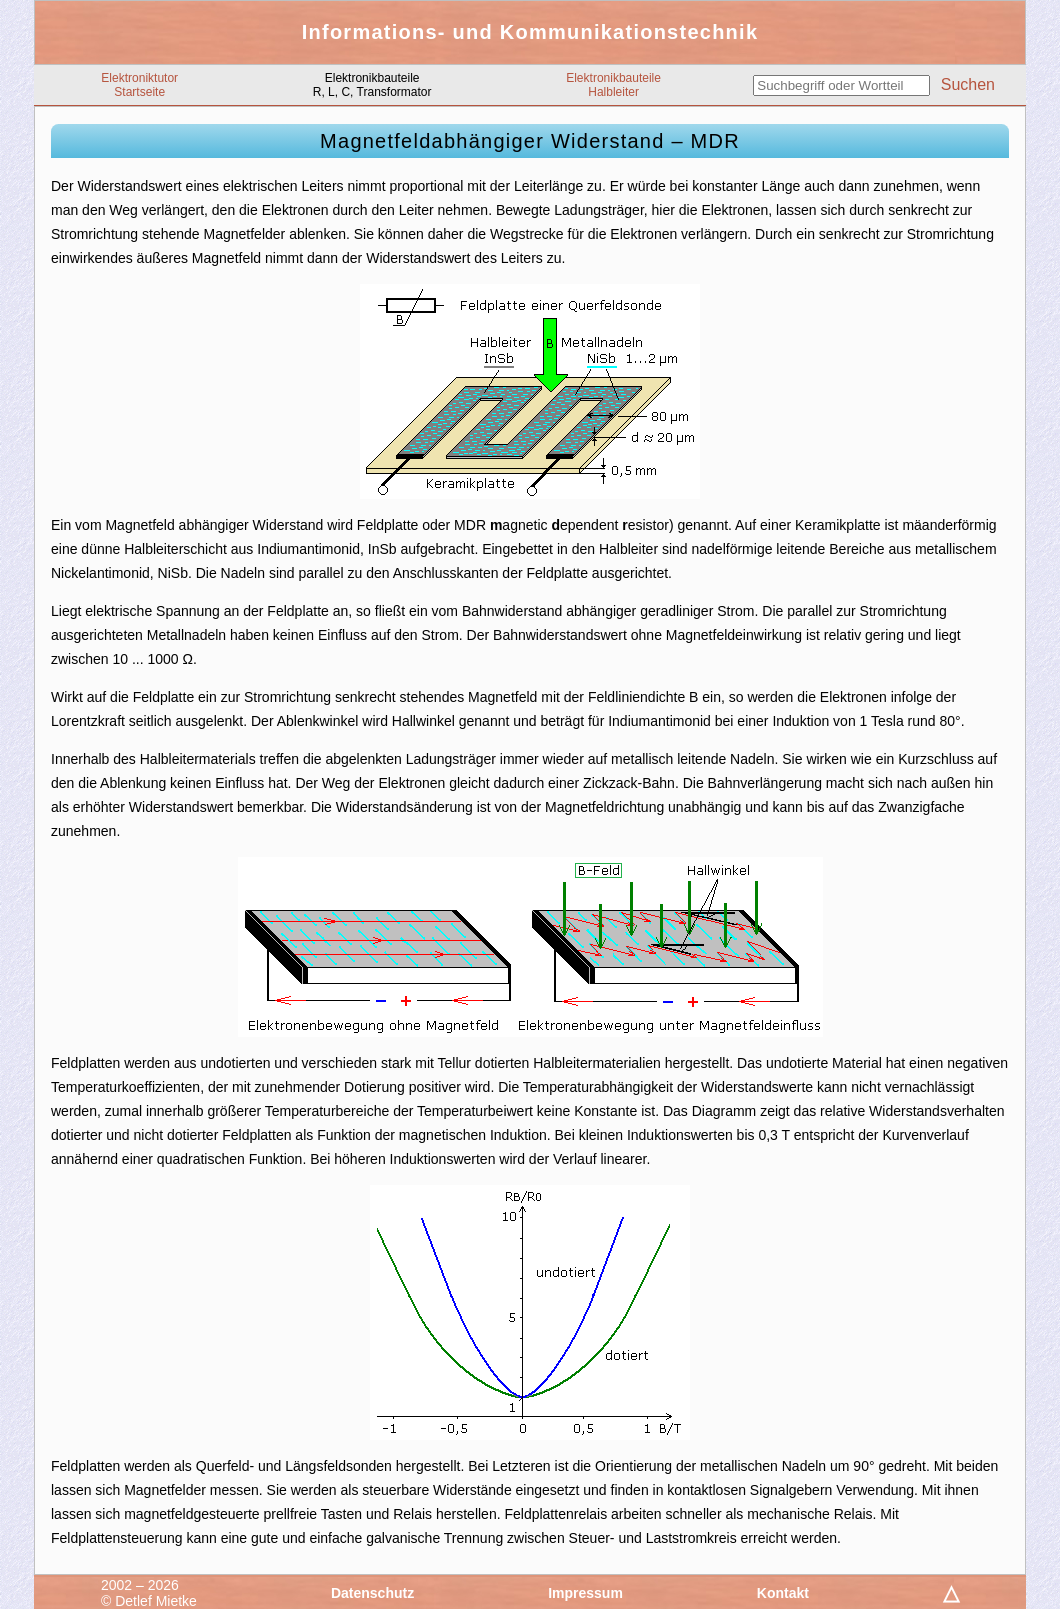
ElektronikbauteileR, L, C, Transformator (372, 85)
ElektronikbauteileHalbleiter (613, 85)
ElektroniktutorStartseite (139, 85)
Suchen (968, 84)
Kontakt (783, 1593)
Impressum (585, 1593)
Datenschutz (372, 1593)
